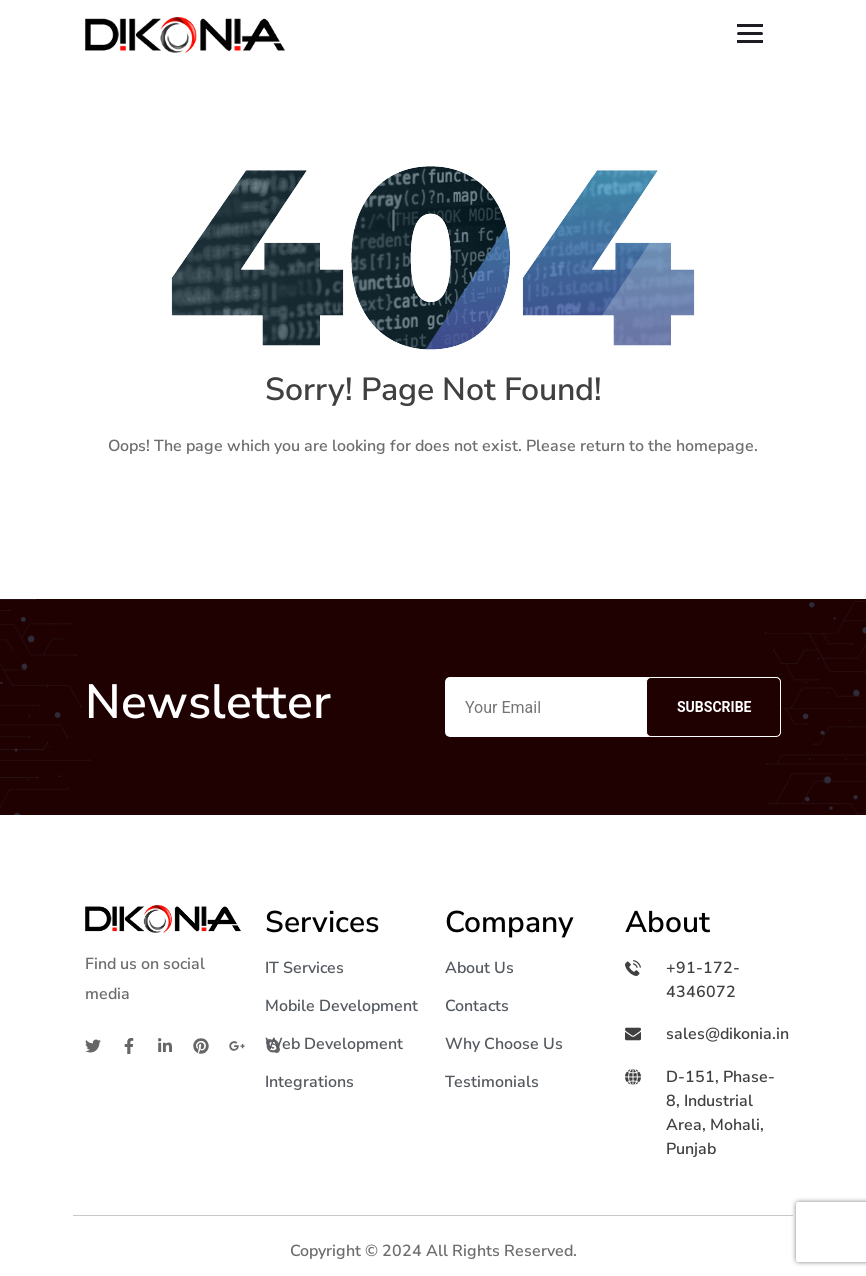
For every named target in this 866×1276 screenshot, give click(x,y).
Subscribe (714, 707)
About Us (479, 968)
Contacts (477, 1006)
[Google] (237, 1045)
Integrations (309, 1082)
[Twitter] (93, 1045)
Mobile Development (341, 1006)
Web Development (334, 1044)
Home (433, 509)
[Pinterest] (201, 1045)
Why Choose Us (504, 1044)
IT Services (304, 968)
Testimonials (492, 1082)
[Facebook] (129, 1045)
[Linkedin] (165, 1045)
